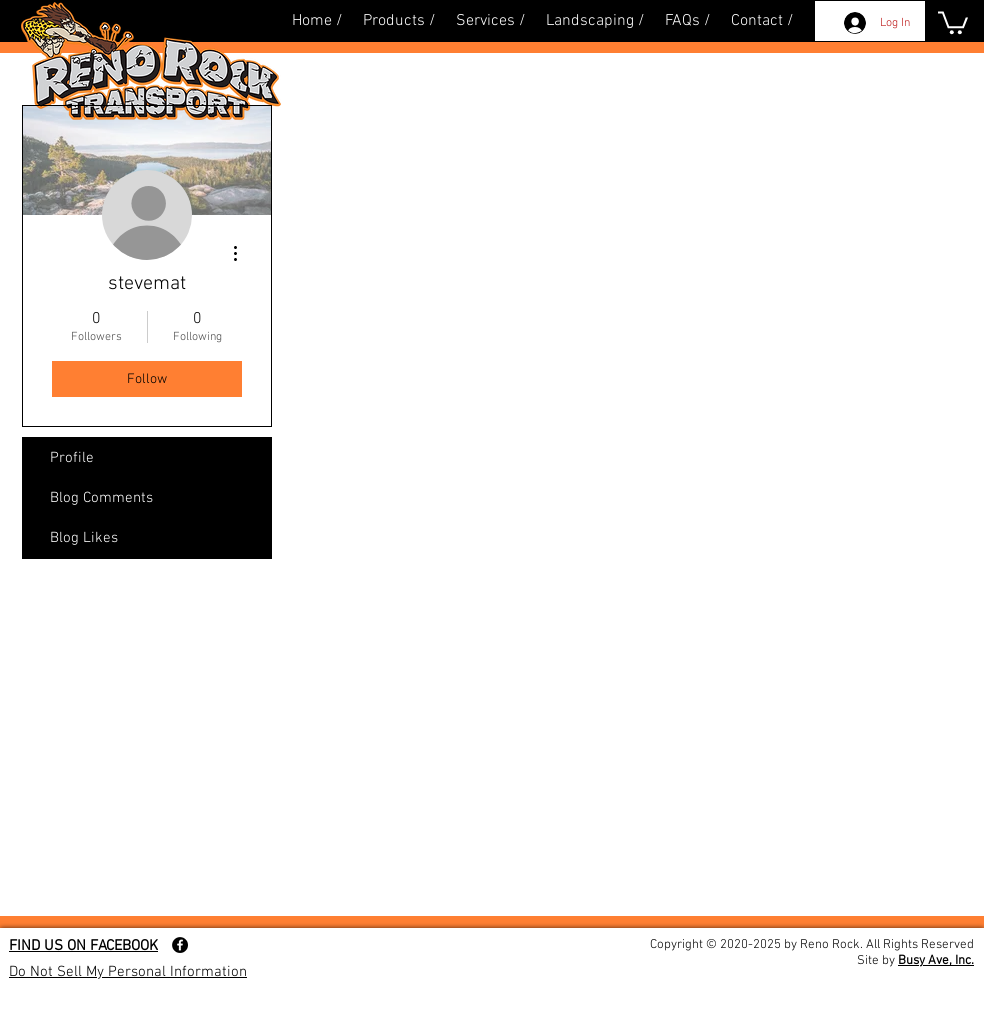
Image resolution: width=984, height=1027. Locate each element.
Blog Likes (84, 538)
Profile (72, 458)
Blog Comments (101, 498)
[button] (953, 21)
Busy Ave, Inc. (936, 961)
